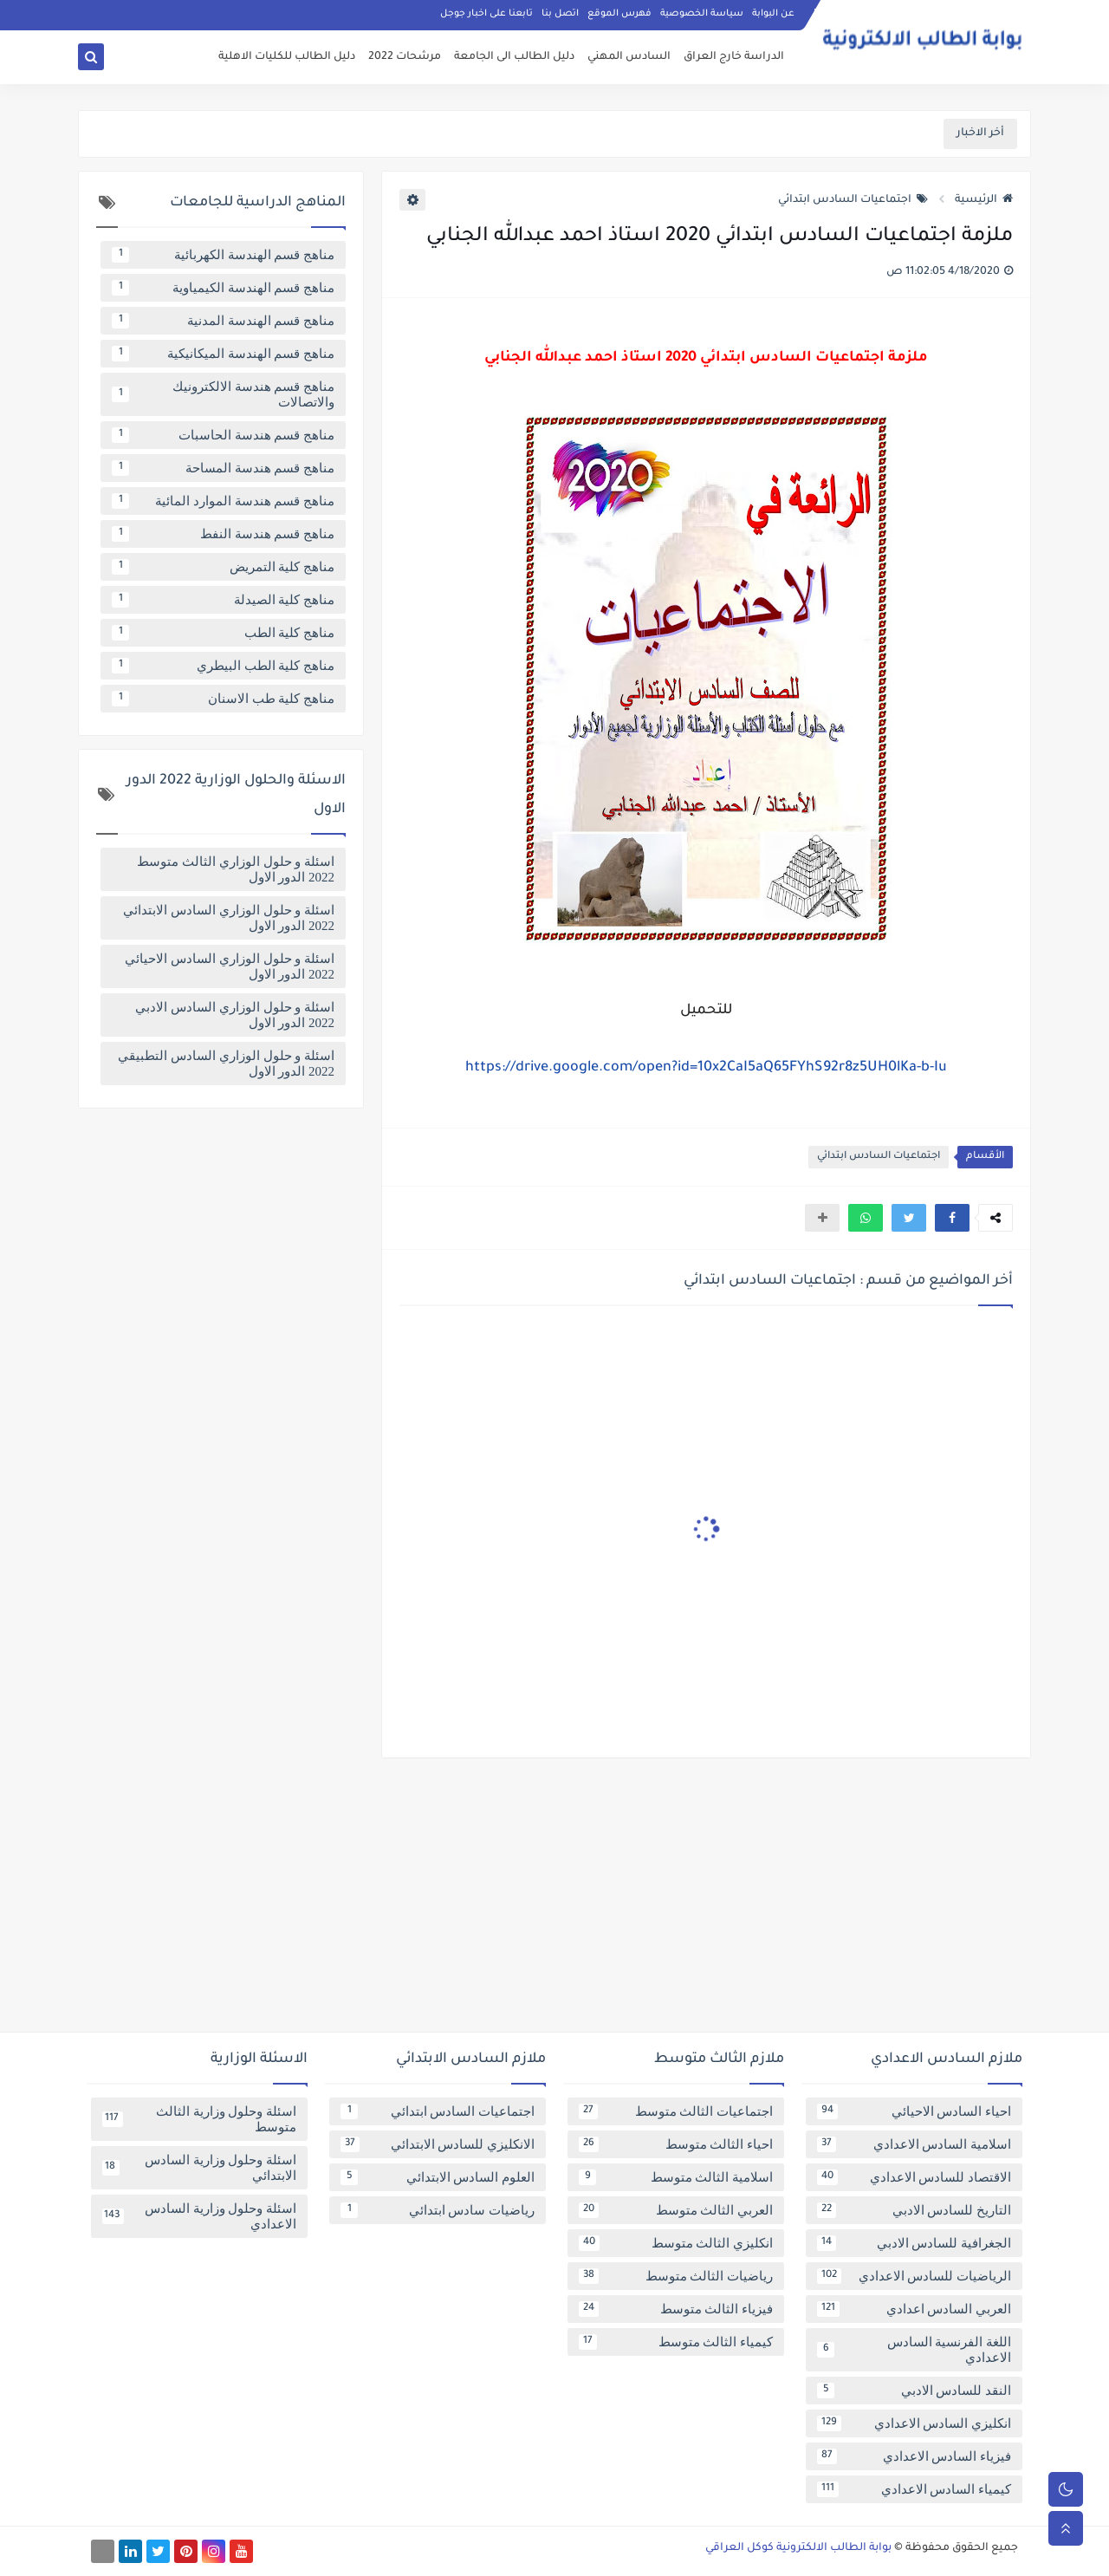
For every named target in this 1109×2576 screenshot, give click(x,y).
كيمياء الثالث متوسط (676, 2342)
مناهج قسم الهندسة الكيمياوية (223, 288)
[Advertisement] (554, 1901)
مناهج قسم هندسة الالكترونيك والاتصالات (223, 394)
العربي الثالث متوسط (676, 2210)
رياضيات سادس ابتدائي (437, 2210)
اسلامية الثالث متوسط (676, 2177)
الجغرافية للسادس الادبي (914, 2243)
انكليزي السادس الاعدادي (914, 2423)
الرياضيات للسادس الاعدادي (914, 2276)
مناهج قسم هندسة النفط (223, 534)
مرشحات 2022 (404, 57)
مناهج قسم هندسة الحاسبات (223, 435)
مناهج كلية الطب (223, 633)
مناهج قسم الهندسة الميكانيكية (223, 353)
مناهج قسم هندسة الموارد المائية (223, 501)
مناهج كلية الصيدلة (223, 600)
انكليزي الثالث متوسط (676, 2243)
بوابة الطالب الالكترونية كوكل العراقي (798, 2548)
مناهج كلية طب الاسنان (223, 698)
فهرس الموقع (619, 14)
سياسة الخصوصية (701, 14)
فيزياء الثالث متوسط (676, 2309)
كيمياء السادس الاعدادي (914, 2489)
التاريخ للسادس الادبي (914, 2210)
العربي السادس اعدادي (914, 2309)
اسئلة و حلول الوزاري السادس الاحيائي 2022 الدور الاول (229, 966)
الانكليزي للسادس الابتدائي (437, 2144)
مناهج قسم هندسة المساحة (223, 468)
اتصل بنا (560, 14)
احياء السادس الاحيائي (914, 2111)
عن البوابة (773, 14)
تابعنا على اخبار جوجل (486, 14)
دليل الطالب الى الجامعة (514, 57)
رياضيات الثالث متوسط (676, 2276)
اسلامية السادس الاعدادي (914, 2144)
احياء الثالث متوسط (676, 2144)
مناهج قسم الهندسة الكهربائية (223, 255)
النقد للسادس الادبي (914, 2390)
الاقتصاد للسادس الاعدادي (914, 2177)
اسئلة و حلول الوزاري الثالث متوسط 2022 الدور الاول (235, 869)
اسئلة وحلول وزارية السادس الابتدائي (199, 2167)
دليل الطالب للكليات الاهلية (286, 57)
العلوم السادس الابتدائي (437, 2177)
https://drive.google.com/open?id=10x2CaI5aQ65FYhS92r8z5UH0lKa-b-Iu (706, 1068)
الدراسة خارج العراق (734, 57)
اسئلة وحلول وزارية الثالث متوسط (199, 2119)
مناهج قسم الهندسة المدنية (223, 321)
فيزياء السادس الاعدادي (914, 2456)
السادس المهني (629, 57)
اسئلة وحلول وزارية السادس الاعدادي (199, 2216)
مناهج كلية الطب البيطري (223, 665)
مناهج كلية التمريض (223, 567)
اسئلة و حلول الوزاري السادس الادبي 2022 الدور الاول (234, 1015)
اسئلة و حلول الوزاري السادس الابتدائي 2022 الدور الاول (228, 918)
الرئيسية (984, 200)
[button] (952, 1218)
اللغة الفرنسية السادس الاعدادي (914, 2350)
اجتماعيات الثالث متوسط (676, 2111)
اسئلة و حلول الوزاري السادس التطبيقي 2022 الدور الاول (226, 1063)
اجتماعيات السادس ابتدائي (853, 200)
